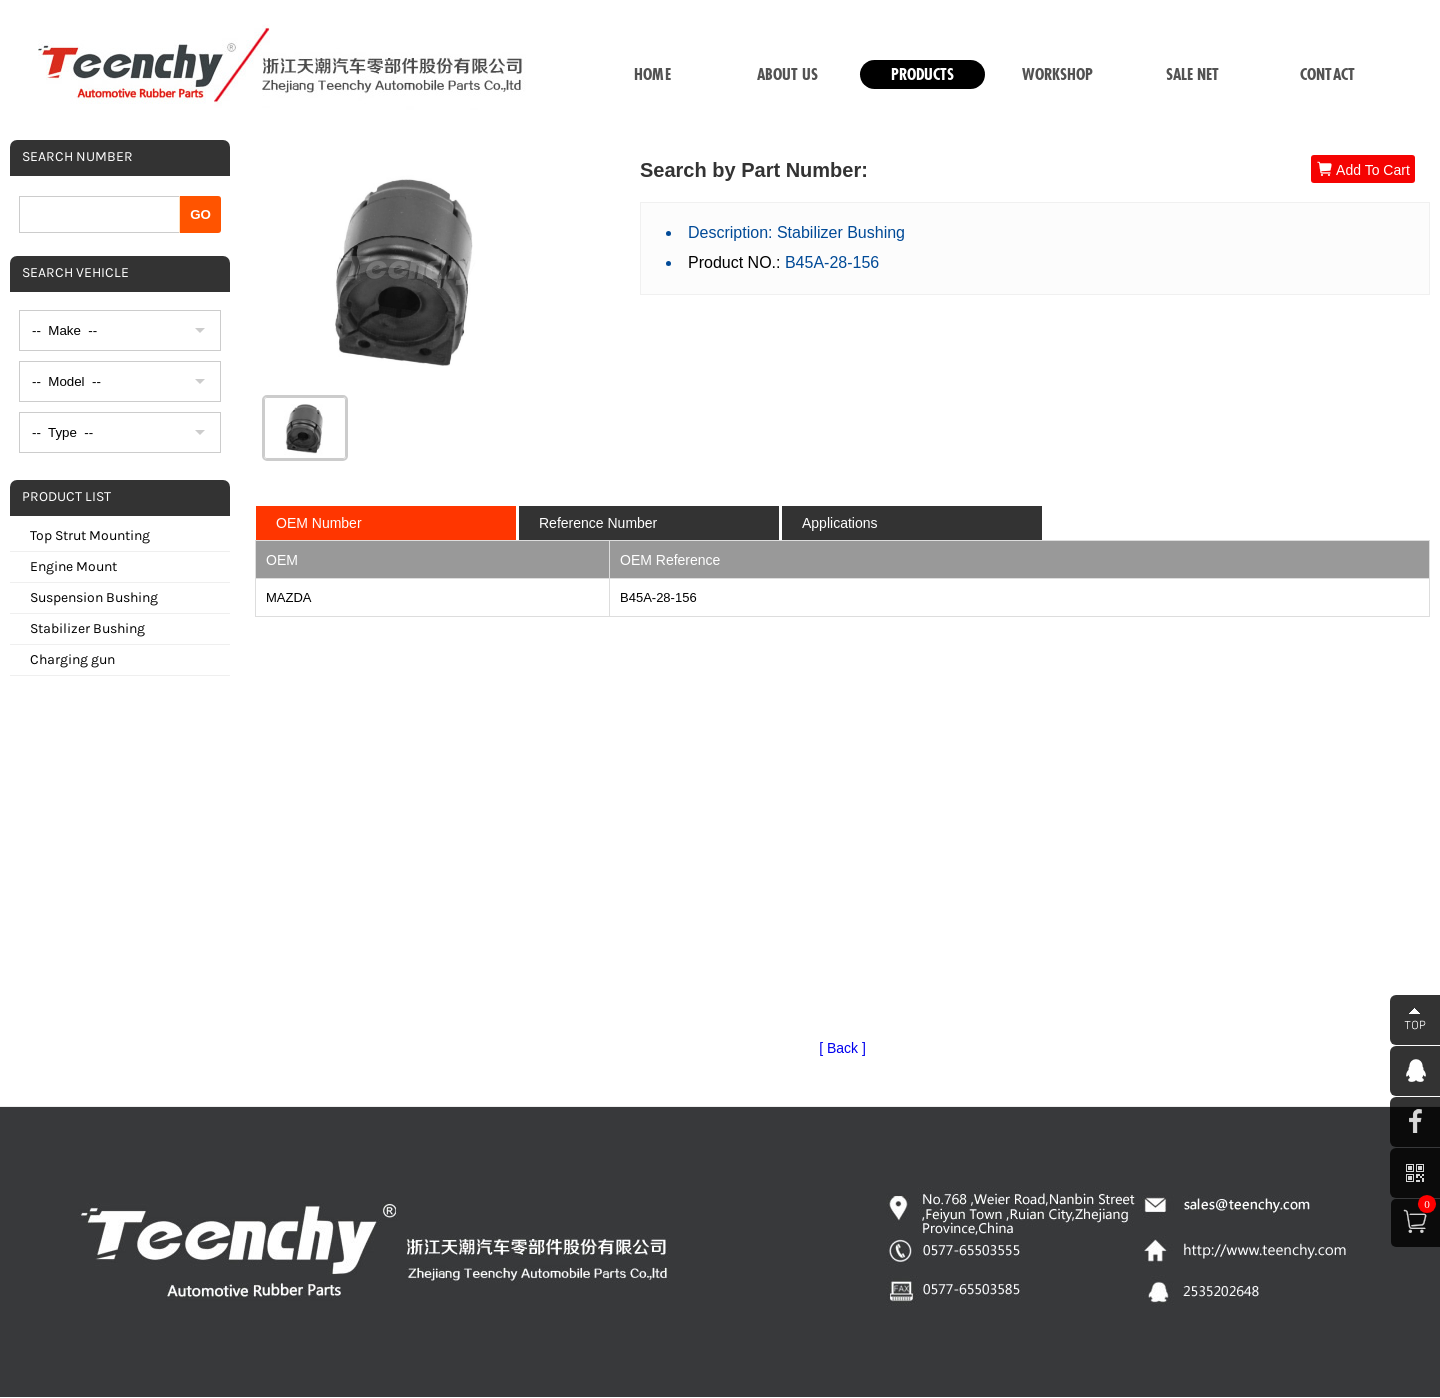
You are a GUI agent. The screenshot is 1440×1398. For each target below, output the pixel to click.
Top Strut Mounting (90, 535)
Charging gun (72, 659)
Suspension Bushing (94, 597)
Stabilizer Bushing (87, 628)
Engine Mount (73, 566)
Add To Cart (1363, 169)
